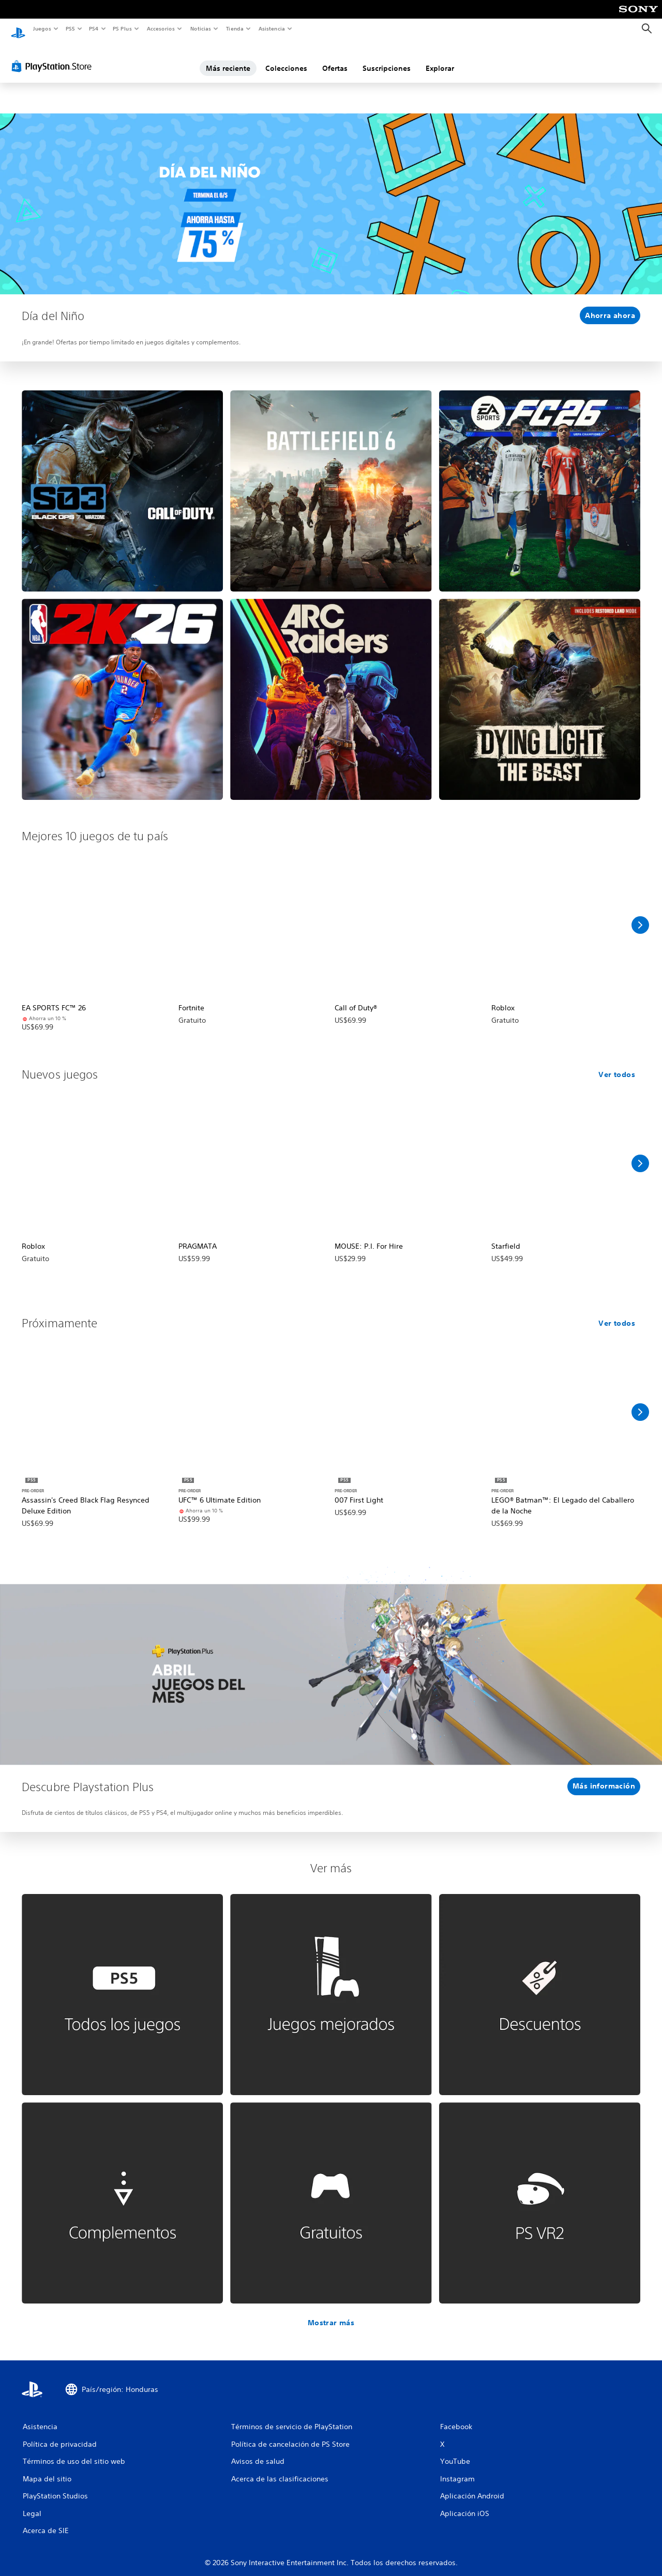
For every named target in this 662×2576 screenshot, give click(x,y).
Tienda (235, 28)
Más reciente (228, 58)
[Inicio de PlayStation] (18, 29)
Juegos (42, 28)
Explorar (440, 58)
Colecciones (286, 58)
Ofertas (335, 58)
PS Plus (122, 28)
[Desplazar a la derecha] (640, 915)
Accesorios (161, 28)
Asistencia (271, 28)
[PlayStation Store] (53, 56)
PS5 (71, 28)
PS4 (94, 28)
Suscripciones (387, 58)
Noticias (201, 28)
